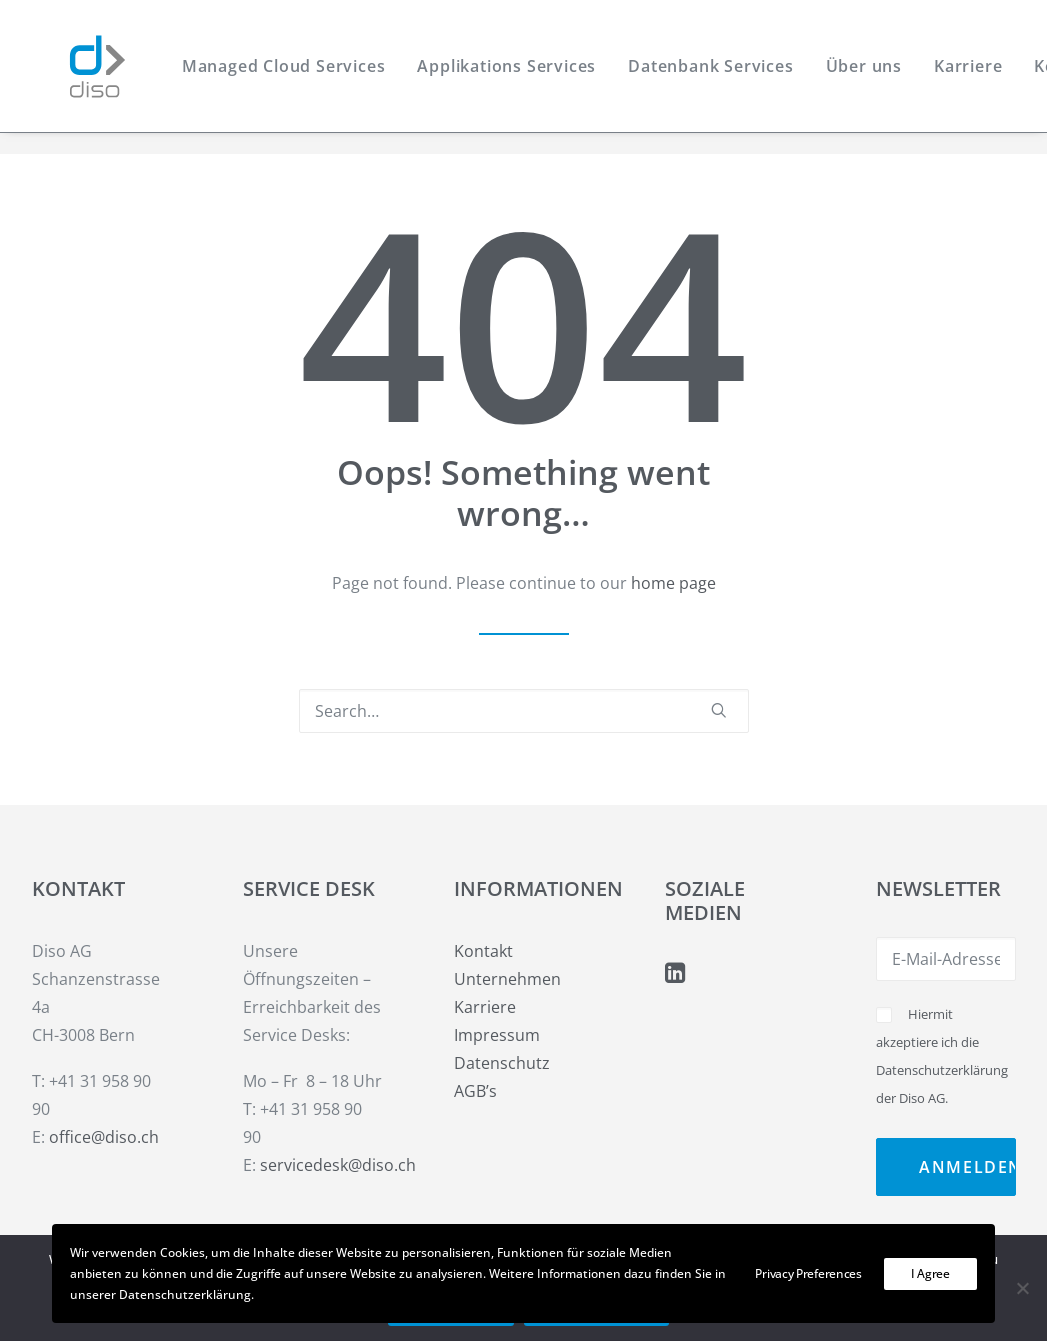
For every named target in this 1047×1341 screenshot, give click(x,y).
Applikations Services (501, 77)
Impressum (497, 1035)
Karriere (963, 77)
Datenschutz (502, 1063)
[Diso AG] (79, 77)
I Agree (930, 1273)
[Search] (524, 711)
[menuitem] (278, 77)
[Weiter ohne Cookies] (1022, 1288)
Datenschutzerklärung (942, 1070)
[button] (719, 710)
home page (673, 583)
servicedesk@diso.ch (338, 1165)
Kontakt (483, 951)
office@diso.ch (104, 1137)
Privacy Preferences (808, 1273)
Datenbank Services (705, 77)
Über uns (858, 77)
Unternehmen (507, 979)
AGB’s (475, 1091)
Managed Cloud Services (278, 77)
